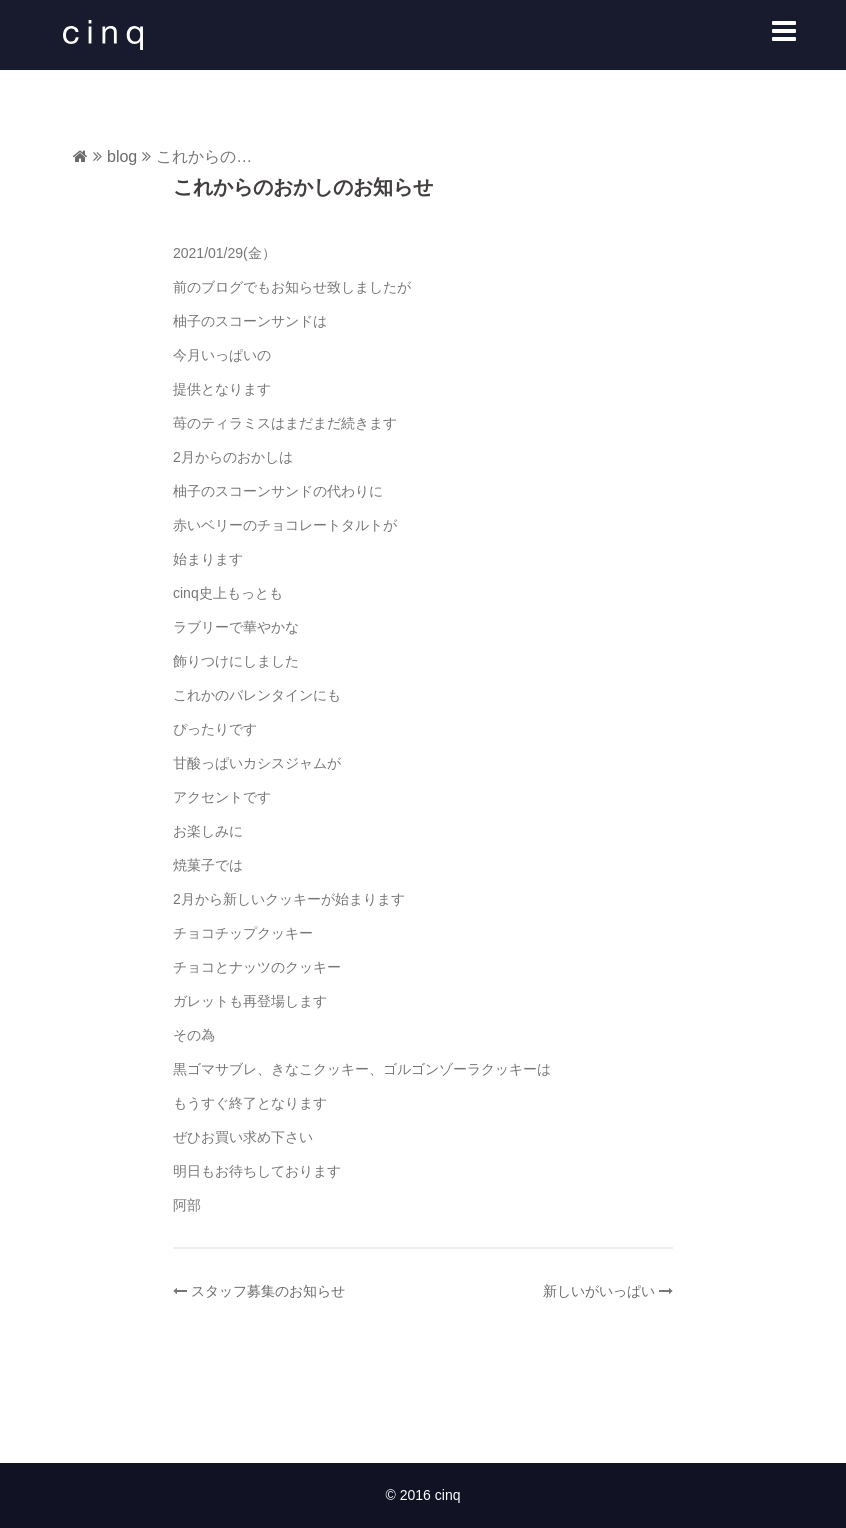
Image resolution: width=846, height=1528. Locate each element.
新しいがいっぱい (599, 1291)
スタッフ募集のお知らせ (268, 1291)
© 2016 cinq (423, 1495)
